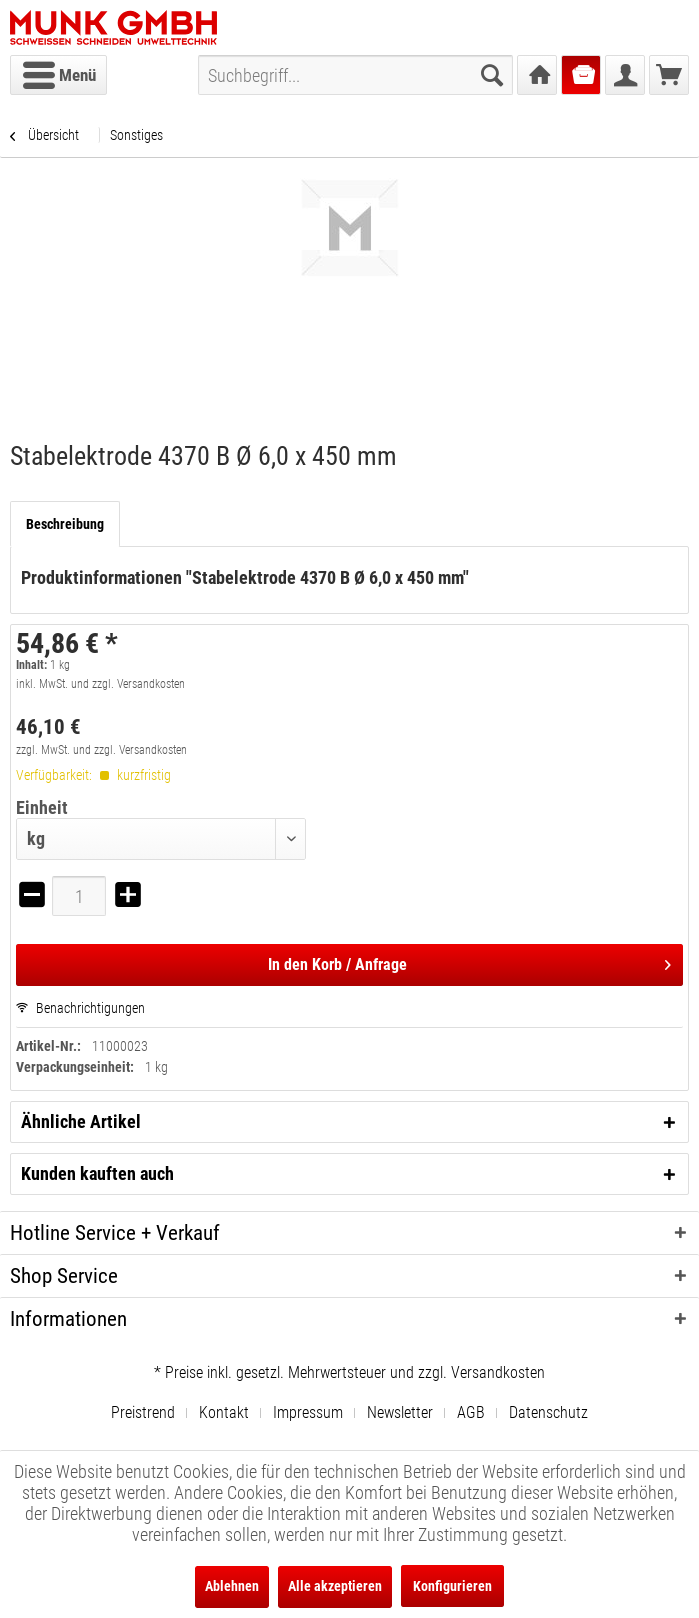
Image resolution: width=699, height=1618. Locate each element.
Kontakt (224, 1412)
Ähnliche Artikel (81, 1121)
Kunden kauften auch (97, 1173)
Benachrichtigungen (80, 1008)
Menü (59, 72)
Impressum (308, 1412)
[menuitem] (58, 75)
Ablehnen (232, 1586)
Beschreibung (65, 524)
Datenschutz (548, 1412)
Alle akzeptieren (335, 1586)
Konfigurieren (452, 1586)
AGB (471, 1412)
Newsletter (400, 1412)
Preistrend (143, 1412)
